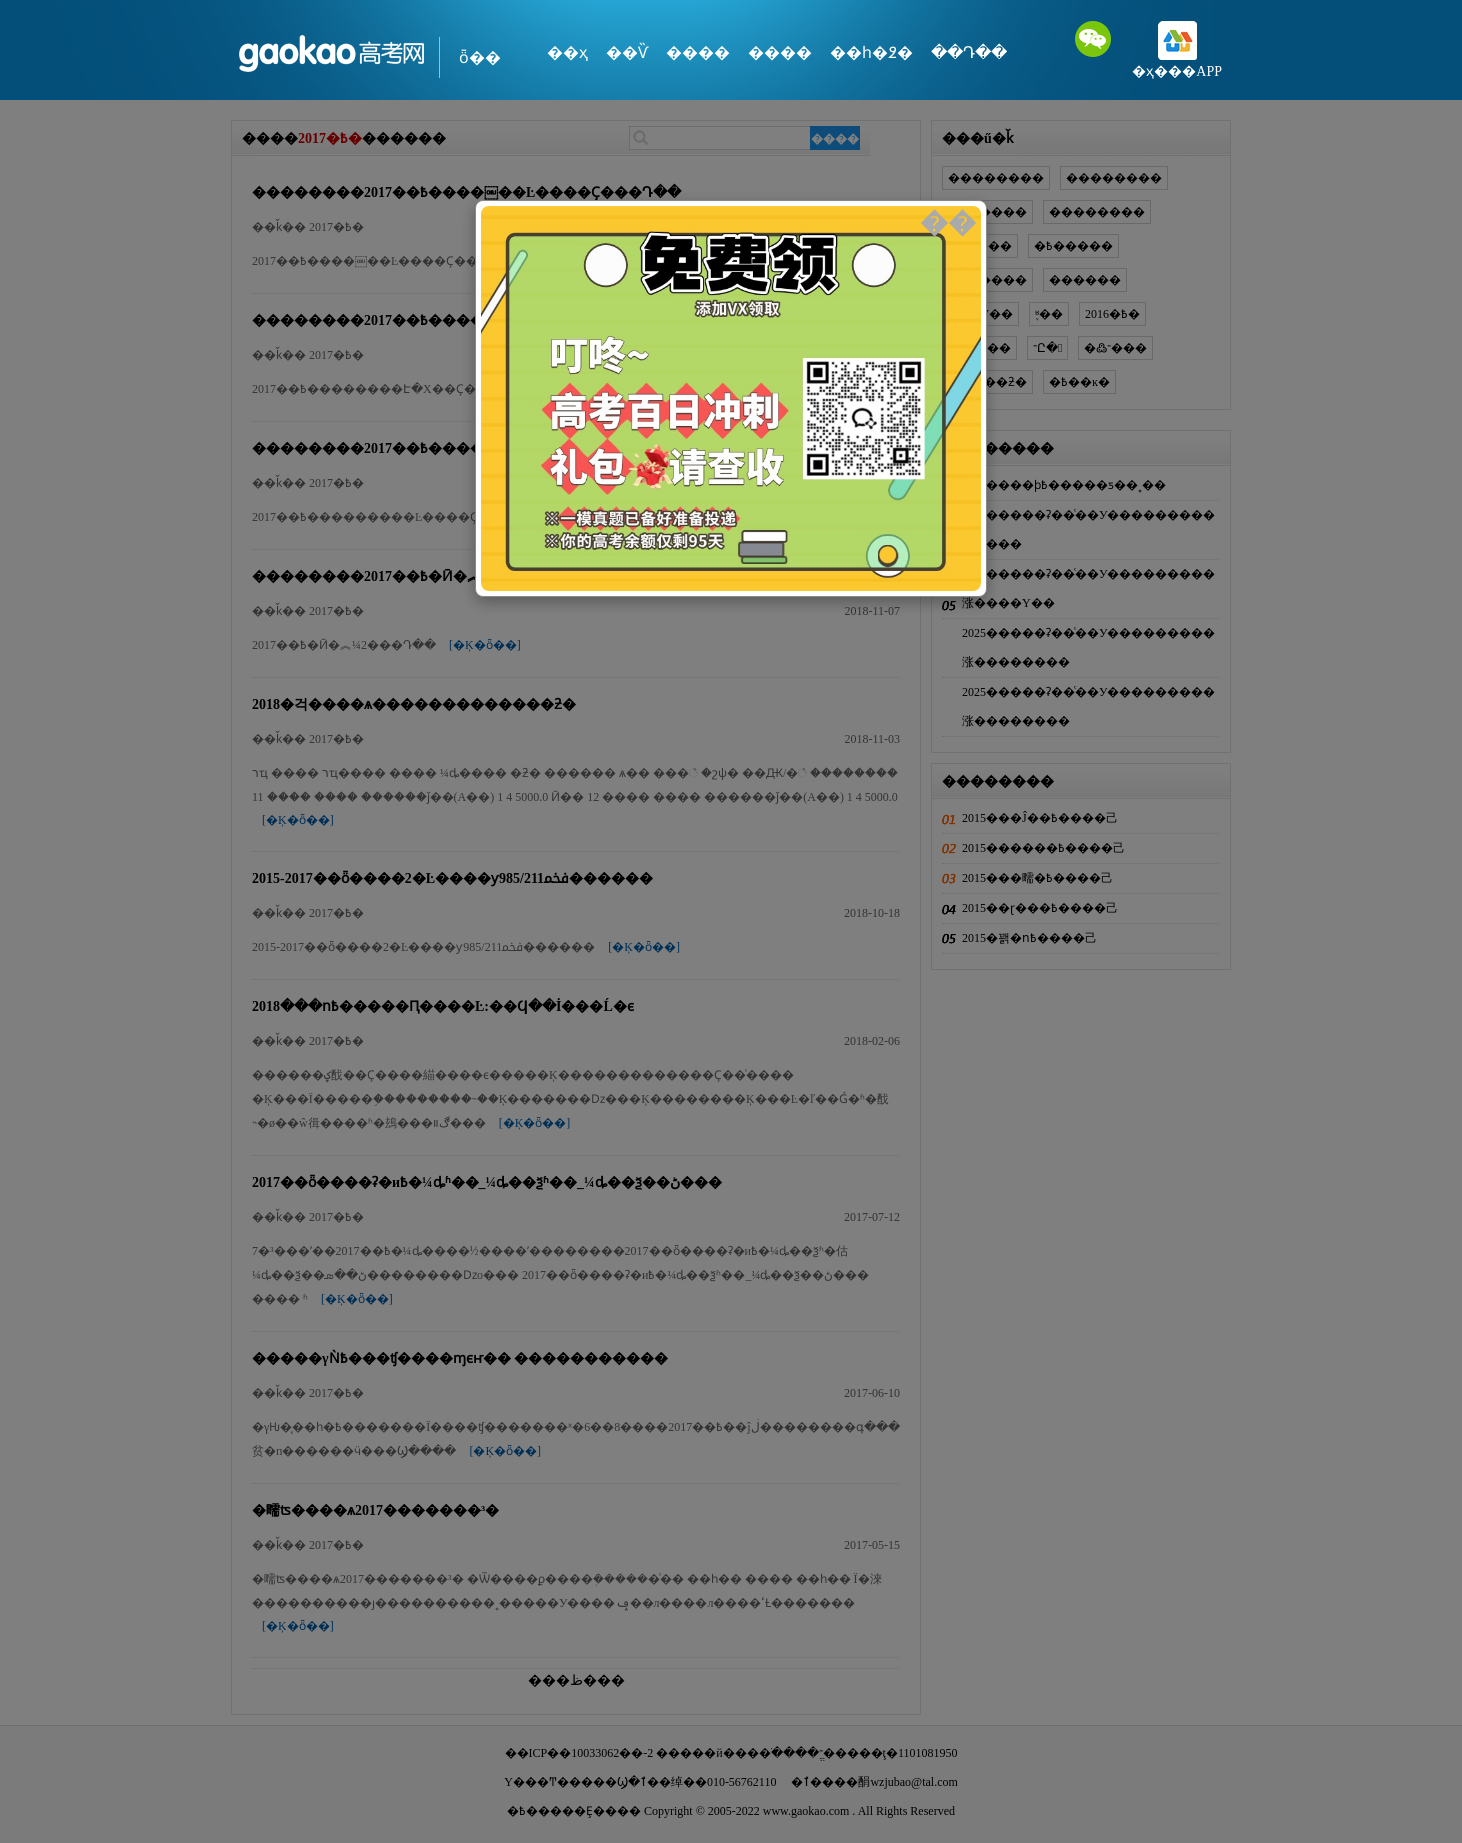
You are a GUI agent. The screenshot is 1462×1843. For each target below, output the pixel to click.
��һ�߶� (871, 52)
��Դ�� (969, 52)
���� (698, 52)
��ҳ (567, 52)
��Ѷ (627, 52)
